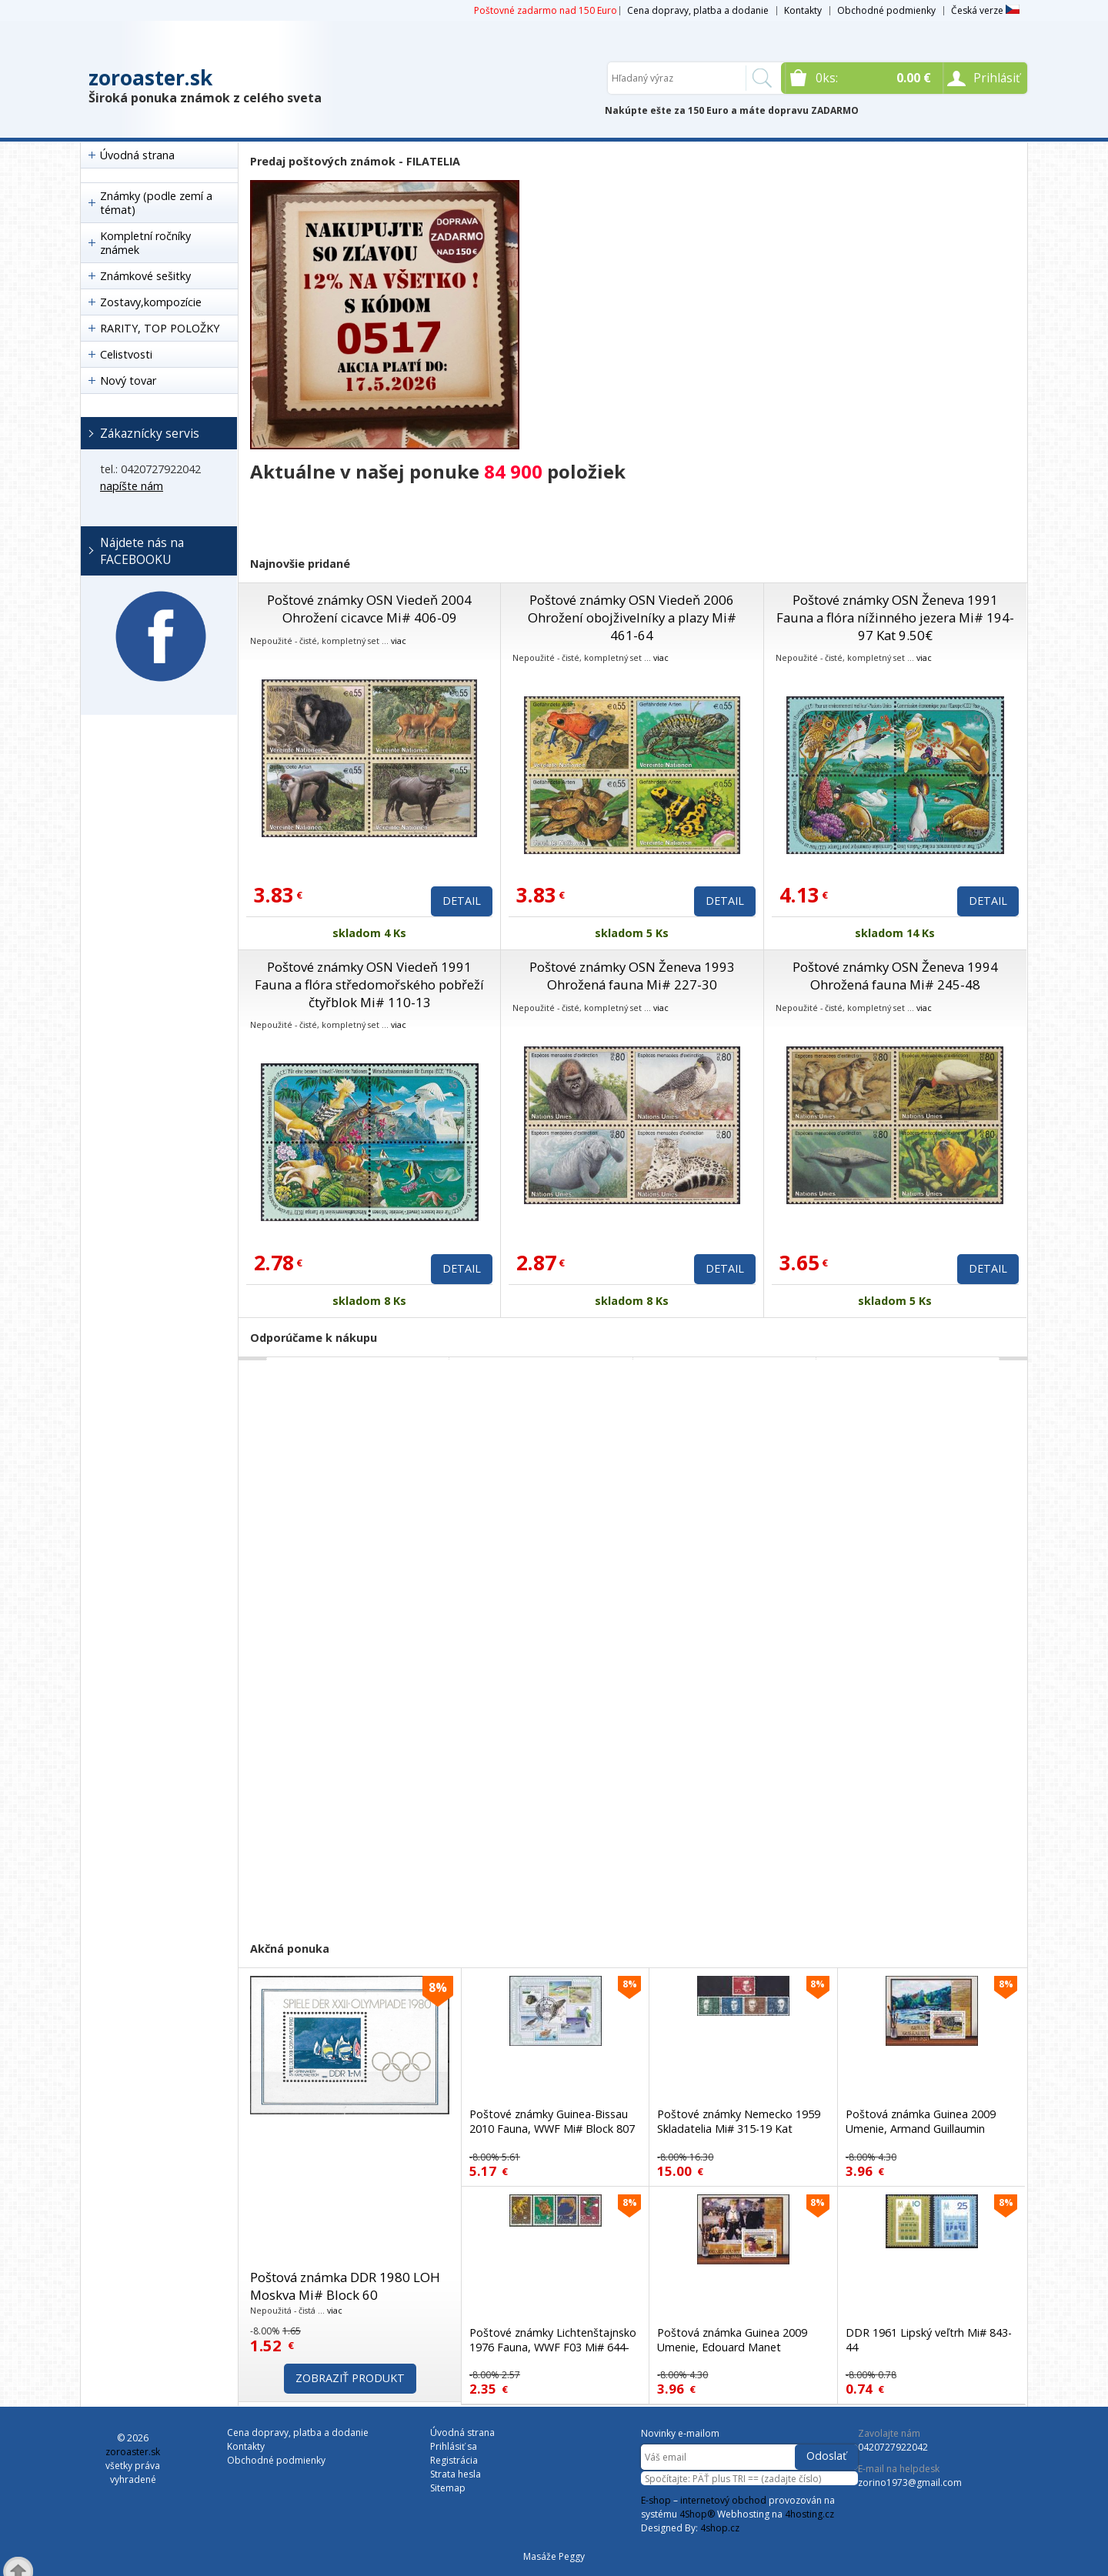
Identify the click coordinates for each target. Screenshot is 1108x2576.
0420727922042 (893, 2447)
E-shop (656, 2500)
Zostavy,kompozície (151, 302)
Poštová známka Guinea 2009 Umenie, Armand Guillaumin (921, 2121)
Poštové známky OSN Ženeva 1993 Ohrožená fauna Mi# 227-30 (632, 975)
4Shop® (697, 2514)
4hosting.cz (809, 2514)
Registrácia (454, 2460)
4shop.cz (719, 2527)
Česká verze (985, 10)
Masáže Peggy (554, 2556)
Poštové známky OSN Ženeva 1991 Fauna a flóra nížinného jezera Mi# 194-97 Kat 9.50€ (895, 617)
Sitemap (448, 2487)
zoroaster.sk (150, 78)
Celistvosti (126, 354)
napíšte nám (131, 486)
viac (398, 640)
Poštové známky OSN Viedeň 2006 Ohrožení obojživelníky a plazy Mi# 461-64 (632, 617)
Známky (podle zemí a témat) (156, 203)
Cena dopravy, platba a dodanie (698, 10)
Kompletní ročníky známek (145, 243)
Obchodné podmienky (886, 10)
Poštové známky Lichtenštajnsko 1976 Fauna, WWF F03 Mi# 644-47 (552, 2347)
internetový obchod (723, 2500)
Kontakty (803, 10)
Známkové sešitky (145, 276)
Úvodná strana (137, 155)
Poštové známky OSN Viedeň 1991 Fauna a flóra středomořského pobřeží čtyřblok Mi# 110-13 (369, 984)
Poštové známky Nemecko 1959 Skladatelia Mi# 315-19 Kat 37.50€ (738, 2129)
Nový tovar (128, 380)
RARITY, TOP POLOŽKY (159, 328)
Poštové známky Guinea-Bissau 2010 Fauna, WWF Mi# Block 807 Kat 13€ (552, 2129)
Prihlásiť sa (453, 2446)
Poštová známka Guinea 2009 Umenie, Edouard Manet (732, 2339)
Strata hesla (455, 2474)
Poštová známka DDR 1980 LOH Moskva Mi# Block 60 (345, 2286)
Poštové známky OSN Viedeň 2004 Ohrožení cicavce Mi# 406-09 (369, 608)
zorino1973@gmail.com (910, 2482)
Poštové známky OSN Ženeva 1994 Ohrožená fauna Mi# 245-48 (895, 975)
